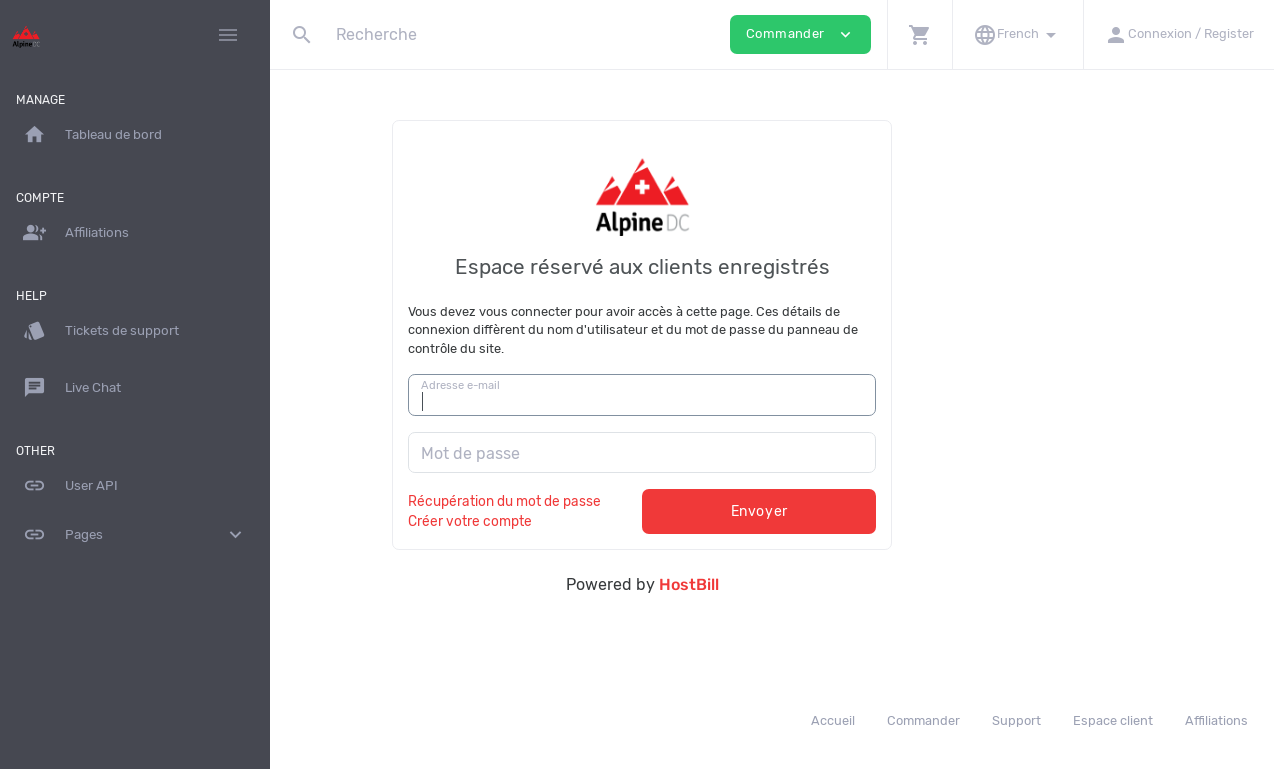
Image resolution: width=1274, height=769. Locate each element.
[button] (919, 34)
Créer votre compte (600, 521)
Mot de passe (600, 453)
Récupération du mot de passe (634, 501)
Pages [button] (135, 535)
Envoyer (888, 511)
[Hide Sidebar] (228, 35)
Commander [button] (800, 34)
